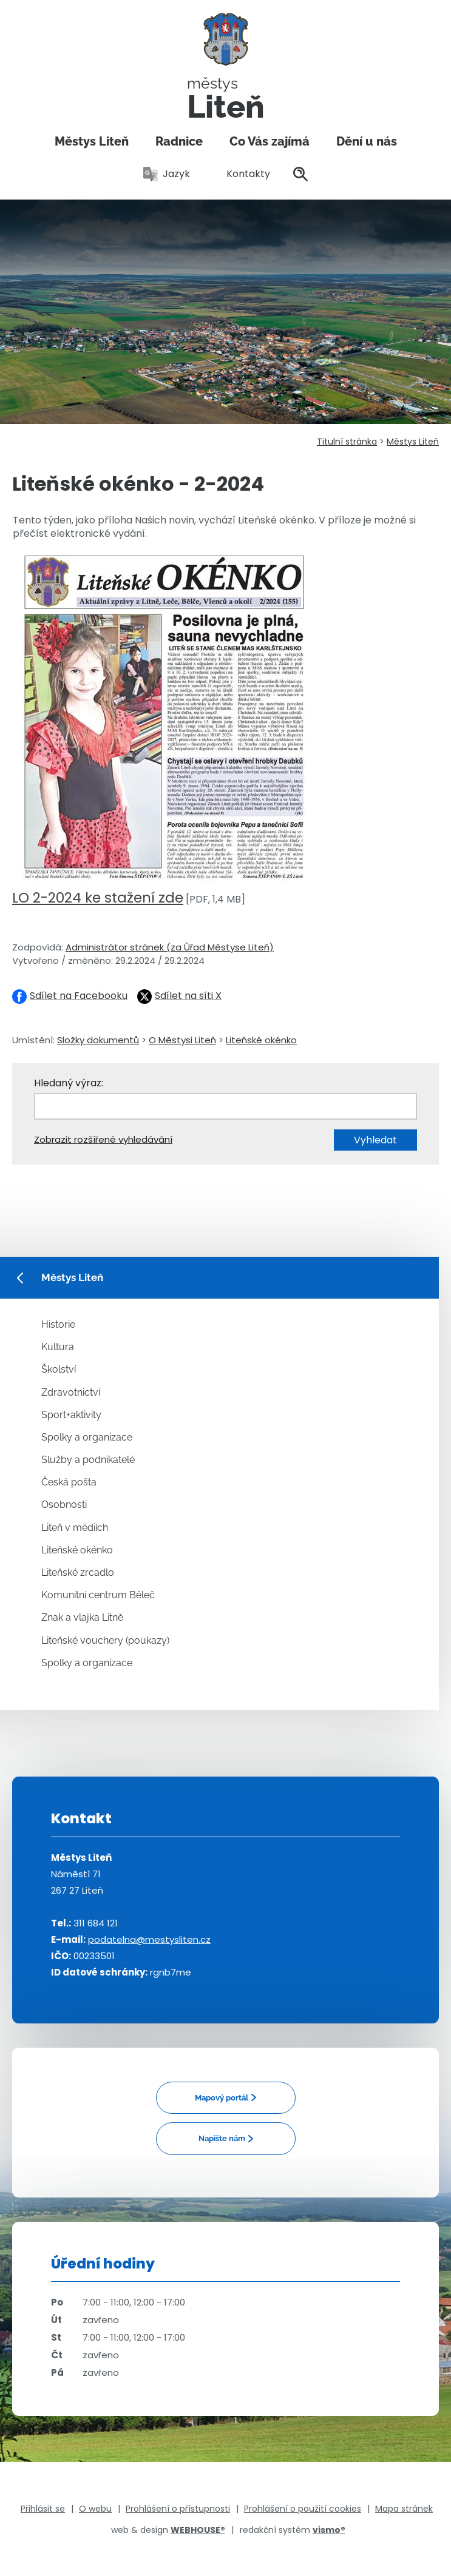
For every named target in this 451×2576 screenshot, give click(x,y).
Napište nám (221, 2138)
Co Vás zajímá (269, 141)
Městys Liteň (92, 141)
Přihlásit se (43, 2509)
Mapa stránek (404, 2509)
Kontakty (241, 174)
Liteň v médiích (74, 1527)
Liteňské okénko (261, 1040)
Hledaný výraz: (68, 1083)
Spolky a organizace (86, 1437)
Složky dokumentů (98, 1040)
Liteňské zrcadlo (77, 1572)
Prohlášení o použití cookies (302, 2509)
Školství (58, 1369)
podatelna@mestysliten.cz (149, 1939)
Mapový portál (221, 2097)
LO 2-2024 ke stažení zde (97, 897)
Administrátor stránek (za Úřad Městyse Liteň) (170, 947)
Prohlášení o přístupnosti (178, 2509)
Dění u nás (366, 141)
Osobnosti (64, 1504)
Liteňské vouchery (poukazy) (105, 1640)
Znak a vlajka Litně (82, 1617)
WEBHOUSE (198, 2530)
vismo (329, 2530)
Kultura (57, 1347)
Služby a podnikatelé (88, 1459)
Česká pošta (69, 1482)
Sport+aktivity (71, 1415)
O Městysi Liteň (182, 1040)
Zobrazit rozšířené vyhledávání (103, 1139)
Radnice (179, 141)
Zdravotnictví (70, 1392)
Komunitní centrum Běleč (98, 1595)
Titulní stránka (347, 441)
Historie (58, 1324)
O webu (95, 2509)
